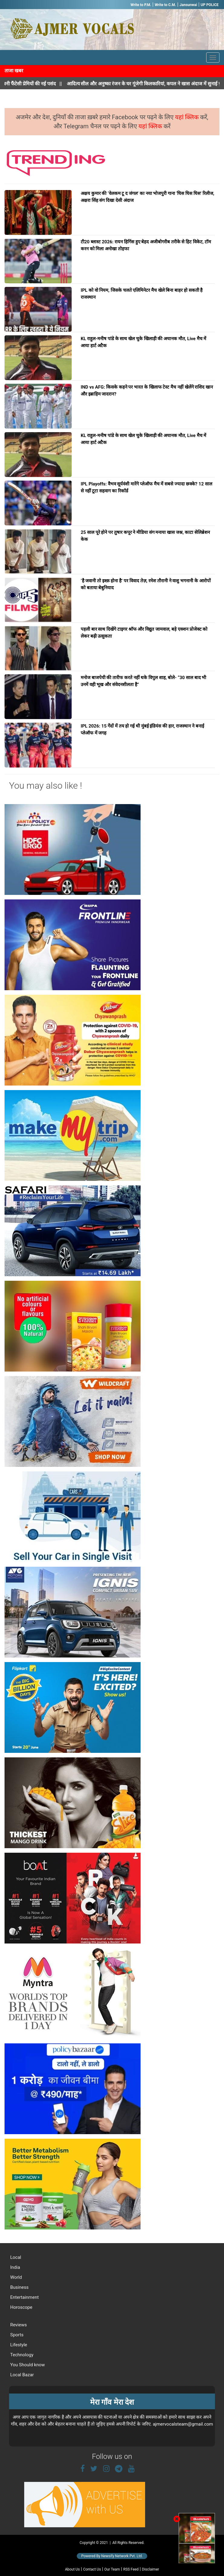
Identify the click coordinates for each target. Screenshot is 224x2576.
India (14, 2267)
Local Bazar (21, 2374)
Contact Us (92, 2569)
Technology (21, 2355)
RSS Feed (131, 2569)
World (15, 2277)
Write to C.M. (165, 5)
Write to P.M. (141, 5)
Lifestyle (18, 2345)
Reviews (18, 2325)
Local (15, 2257)
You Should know (27, 2364)
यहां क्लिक (187, 117)
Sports (16, 2335)
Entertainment (24, 2297)
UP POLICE (210, 5)
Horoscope (20, 2307)
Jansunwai (188, 5)
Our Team (112, 2569)
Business (18, 2287)
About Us (72, 2569)
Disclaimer (150, 2569)
